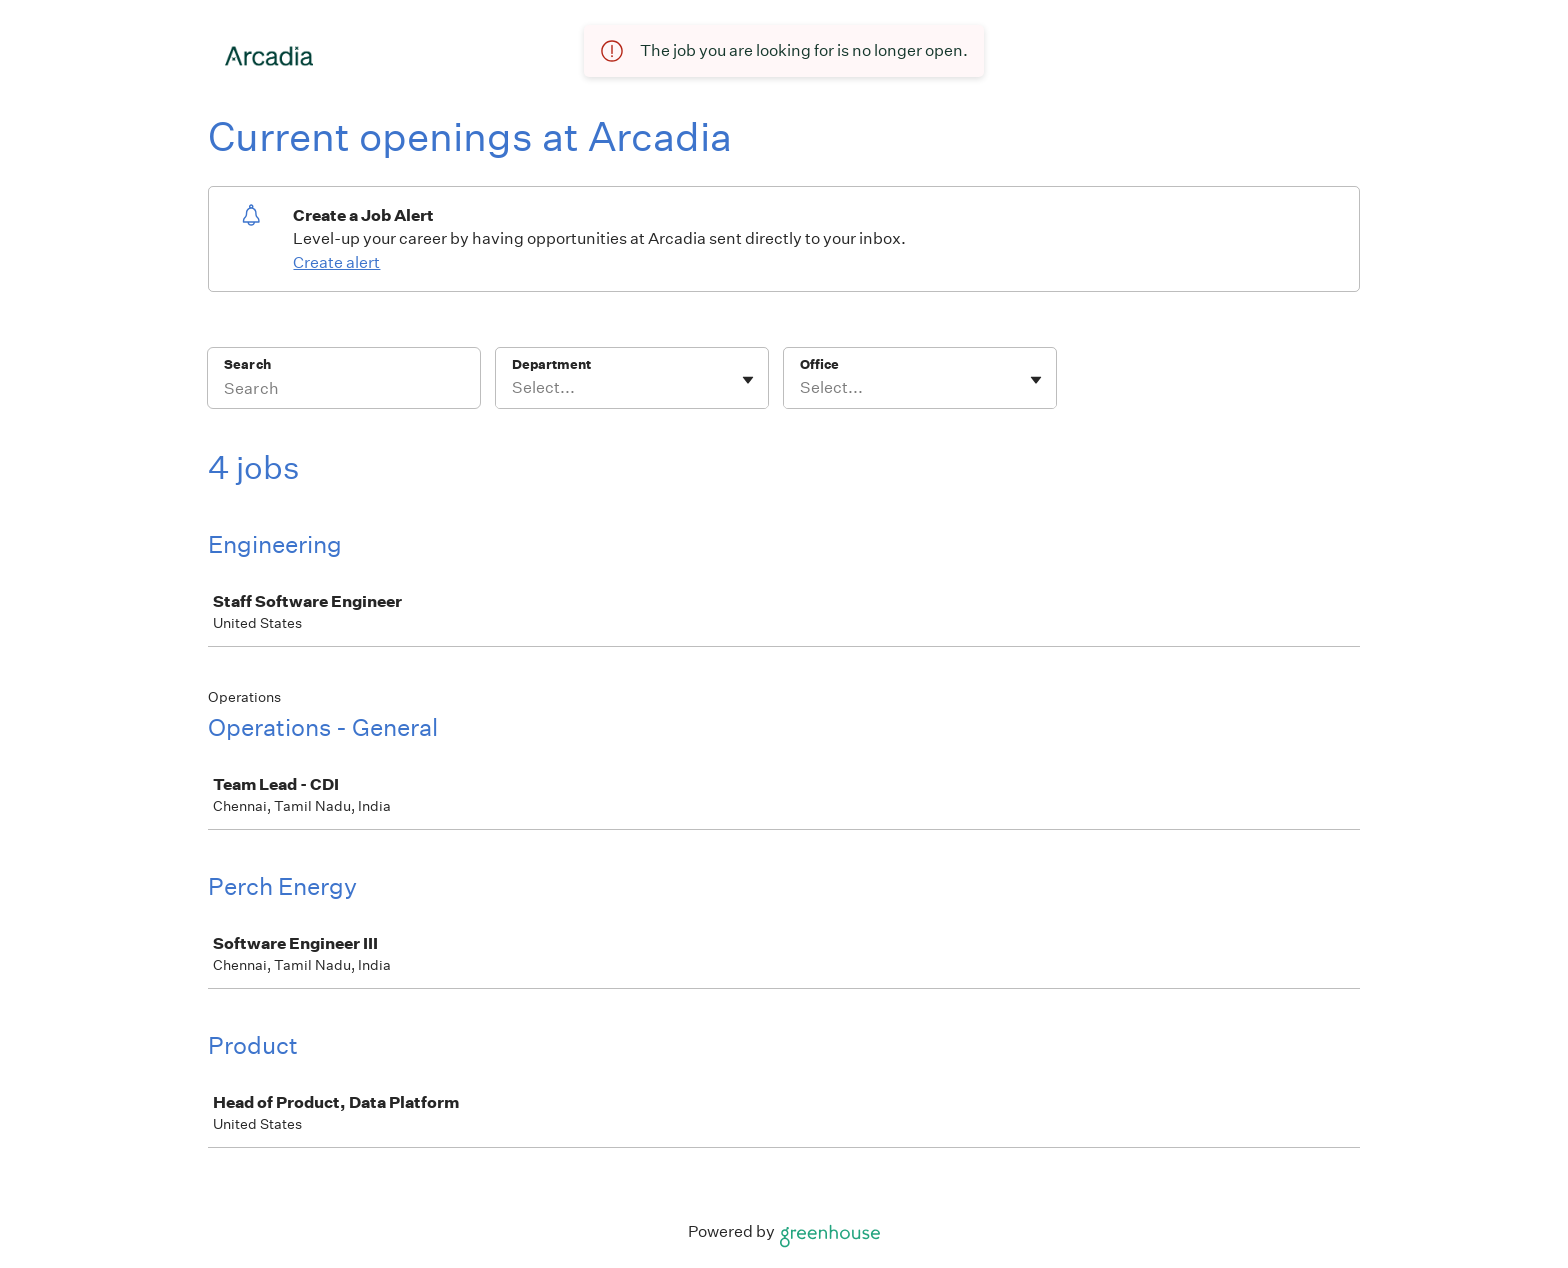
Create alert (336, 262)
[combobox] (513, 388)
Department (551, 364)
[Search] (344, 391)
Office (819, 364)
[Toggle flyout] (748, 380)
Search (247, 364)
